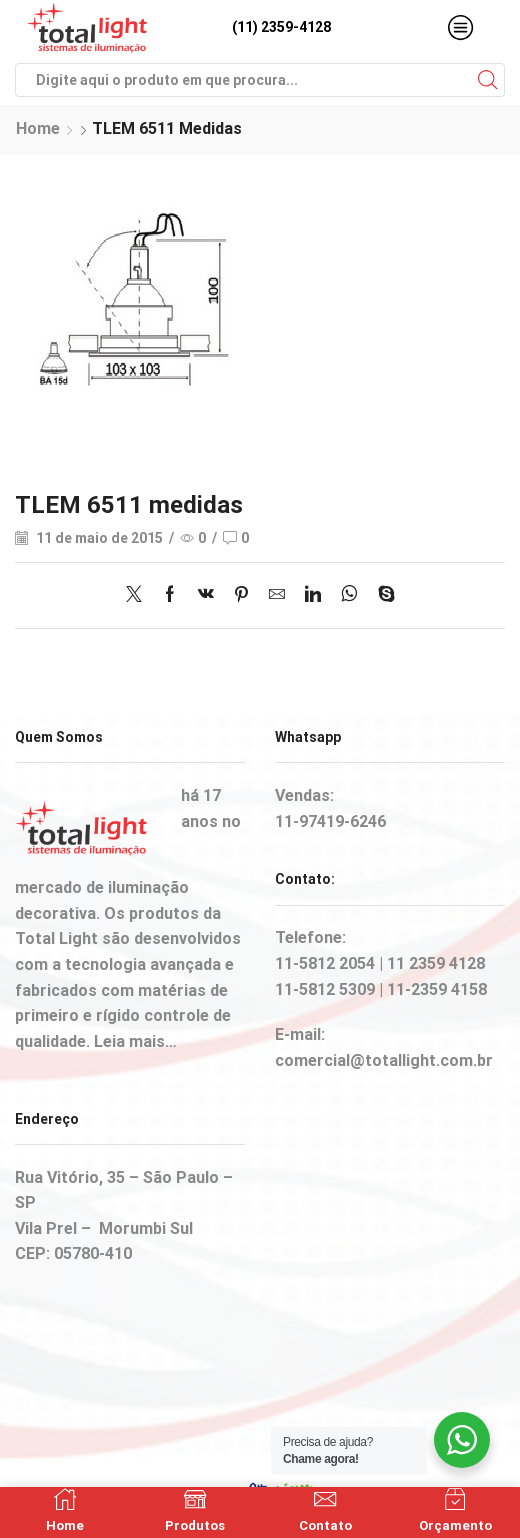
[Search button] (488, 80)
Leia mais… (135, 1041)
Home (38, 128)
